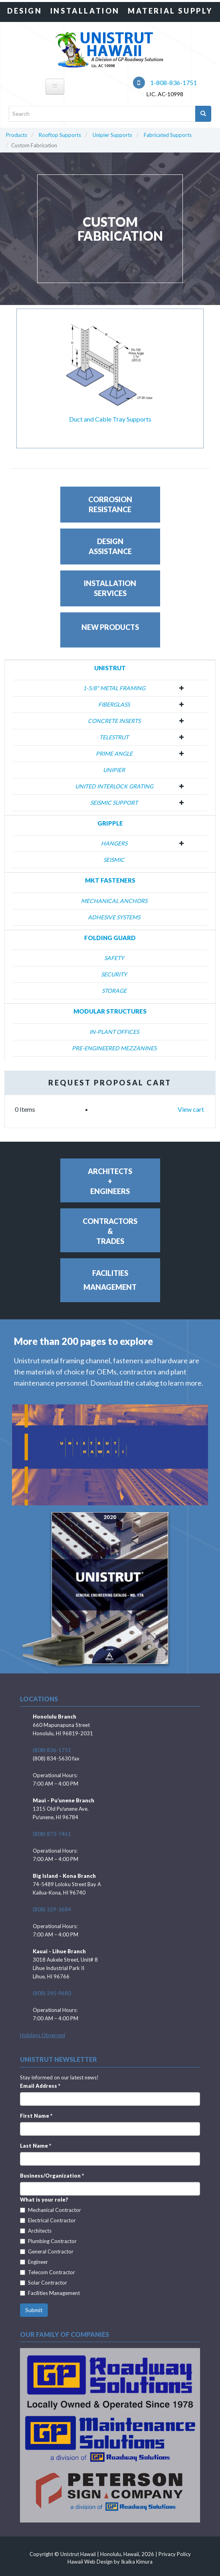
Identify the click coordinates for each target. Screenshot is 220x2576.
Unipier (114, 769)
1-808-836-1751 (165, 82)
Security (114, 974)
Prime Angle (114, 753)
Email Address (40, 2086)
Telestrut (114, 737)
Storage (114, 990)
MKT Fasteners (110, 880)
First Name (36, 2116)
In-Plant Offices (114, 1031)
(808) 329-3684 (52, 1909)
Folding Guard (110, 937)
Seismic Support (114, 802)
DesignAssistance (110, 546)
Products (16, 135)
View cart (191, 1109)
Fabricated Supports (168, 135)
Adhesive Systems (114, 917)
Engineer (34, 2262)
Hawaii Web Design (90, 2561)
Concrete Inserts (114, 720)
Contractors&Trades (110, 1231)
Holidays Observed (42, 2035)
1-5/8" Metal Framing (114, 688)
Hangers (114, 843)
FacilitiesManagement (110, 1280)
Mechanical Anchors (114, 900)
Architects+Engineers (110, 1181)
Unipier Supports (112, 135)
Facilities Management (50, 2293)
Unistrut (110, 667)
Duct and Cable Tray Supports (110, 419)
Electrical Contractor (48, 2220)
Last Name (35, 2145)
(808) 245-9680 (52, 1993)
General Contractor (46, 2251)
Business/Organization (52, 2175)
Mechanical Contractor (50, 2210)
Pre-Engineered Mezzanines (114, 1048)
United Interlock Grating (114, 786)
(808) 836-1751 (52, 1750)
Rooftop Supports (60, 135)
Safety (114, 957)
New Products (110, 627)
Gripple (110, 823)
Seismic (114, 859)
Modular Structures (110, 1011)
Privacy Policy (175, 2554)
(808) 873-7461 (52, 1834)
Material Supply (170, 10)
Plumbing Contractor (48, 2241)
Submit (34, 2310)
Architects (36, 2231)
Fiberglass (114, 704)
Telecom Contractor (47, 2272)
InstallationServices (110, 588)
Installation (85, 10)
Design (24, 10)
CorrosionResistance (110, 504)
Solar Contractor (43, 2282)
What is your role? (44, 2199)
